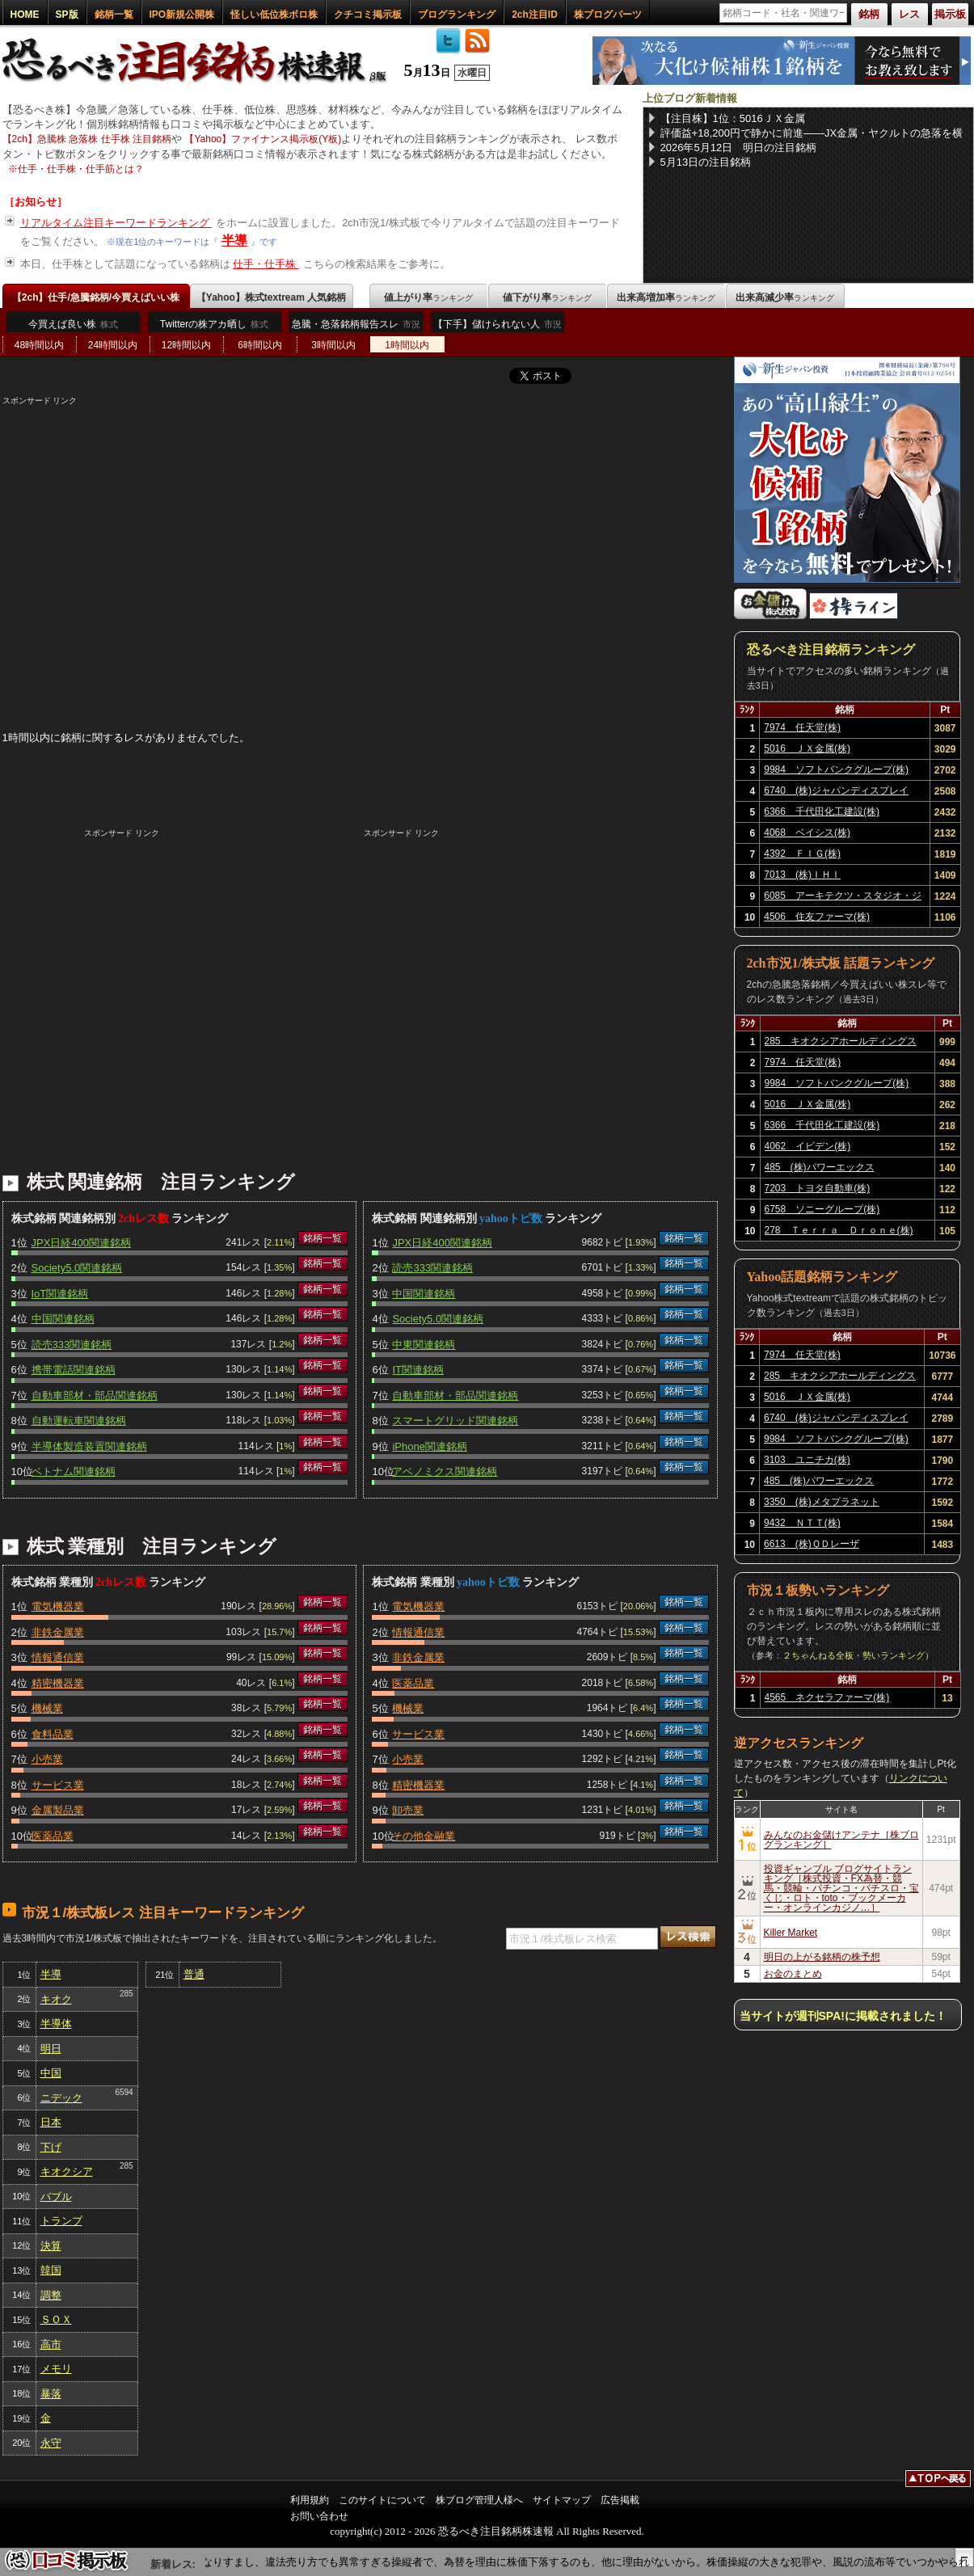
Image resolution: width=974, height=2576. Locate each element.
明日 (50, 2049)
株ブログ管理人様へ (479, 2500)
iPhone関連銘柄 (429, 1446)
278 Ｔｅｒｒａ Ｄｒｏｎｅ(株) (839, 1230)
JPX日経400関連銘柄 (82, 1243)
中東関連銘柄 (423, 1345)
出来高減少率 (785, 297)
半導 (234, 240)
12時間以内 (186, 345)
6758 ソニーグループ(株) (822, 1209)
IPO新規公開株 (182, 14)
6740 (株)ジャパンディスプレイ (836, 790)
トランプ (61, 2221)
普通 (193, 1974)
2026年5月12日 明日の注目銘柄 (738, 147)
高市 (50, 2344)
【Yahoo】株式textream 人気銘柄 (271, 297)
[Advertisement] (360, 520)
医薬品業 (53, 1836)
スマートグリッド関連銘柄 (455, 1420)
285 (126, 1993)
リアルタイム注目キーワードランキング (116, 223)
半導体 (56, 2023)
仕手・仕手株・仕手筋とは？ (81, 169)
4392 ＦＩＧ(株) (802, 853)
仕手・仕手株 (266, 264)
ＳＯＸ (56, 2319)
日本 (50, 2122)
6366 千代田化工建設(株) (821, 811)
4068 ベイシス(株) (807, 832)
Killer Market (791, 1932)
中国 (50, 2073)
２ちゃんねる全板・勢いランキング (853, 1655)
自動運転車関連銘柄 (79, 1420)
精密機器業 (58, 1683)
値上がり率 (428, 297)
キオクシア (66, 2171)
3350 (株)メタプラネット (821, 1501)
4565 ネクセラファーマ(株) (827, 1697)
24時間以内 (112, 345)
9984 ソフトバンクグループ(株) (836, 769)
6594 (124, 2092)
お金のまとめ (793, 1973)
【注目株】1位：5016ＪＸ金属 (732, 118)
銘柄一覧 (114, 14)
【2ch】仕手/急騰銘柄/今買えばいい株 (95, 297)
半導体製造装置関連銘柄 (89, 1446)
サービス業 (58, 1785)
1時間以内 (407, 345)
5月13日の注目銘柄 (706, 162)
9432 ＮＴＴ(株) (802, 1522)
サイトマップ (562, 2500)
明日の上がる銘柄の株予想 (822, 1957)
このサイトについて (382, 2500)
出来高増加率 (666, 297)
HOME (25, 14)
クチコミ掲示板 (368, 14)
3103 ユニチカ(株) (807, 1459)
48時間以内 (39, 345)
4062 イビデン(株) (808, 1146)
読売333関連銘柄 (72, 1345)
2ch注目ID (535, 14)
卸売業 (408, 1810)
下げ (50, 2147)
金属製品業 (58, 1810)
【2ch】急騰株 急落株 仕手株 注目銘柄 (86, 139)
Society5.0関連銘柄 (77, 1268)
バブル (56, 2196)
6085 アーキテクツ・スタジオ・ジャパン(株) (842, 898)
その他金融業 (423, 1836)
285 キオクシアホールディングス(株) (841, 1043)
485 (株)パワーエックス (820, 1167)
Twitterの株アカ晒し (214, 324)
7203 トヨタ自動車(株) (818, 1188)
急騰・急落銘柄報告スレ (356, 328)
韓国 (50, 2270)
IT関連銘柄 (418, 1370)
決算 (50, 2246)
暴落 (50, 2394)
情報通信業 (58, 1657)
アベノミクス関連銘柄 (444, 1471)
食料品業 (53, 1734)
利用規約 (309, 2500)
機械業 (47, 1708)
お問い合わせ (319, 2516)
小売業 (47, 1759)
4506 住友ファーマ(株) (817, 916)
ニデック (61, 2098)
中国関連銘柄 (63, 1319)
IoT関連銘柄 (60, 1294)
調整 (50, 2295)
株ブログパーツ (608, 14)
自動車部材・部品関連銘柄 (95, 1395)
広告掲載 (620, 2500)
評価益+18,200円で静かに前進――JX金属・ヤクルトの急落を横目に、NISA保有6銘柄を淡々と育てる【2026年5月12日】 (811, 133)
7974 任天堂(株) (802, 727)
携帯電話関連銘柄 (74, 1370)
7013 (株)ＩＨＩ (802, 874)
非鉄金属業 (58, 1632)
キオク (56, 1999)
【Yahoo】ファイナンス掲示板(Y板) (262, 139)
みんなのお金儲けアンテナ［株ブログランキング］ (841, 1839)
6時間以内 (260, 345)
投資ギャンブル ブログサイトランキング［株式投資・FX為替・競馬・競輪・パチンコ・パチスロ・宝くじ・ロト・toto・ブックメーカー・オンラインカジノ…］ (841, 1888)
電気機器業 (58, 1606)
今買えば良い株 (73, 324)
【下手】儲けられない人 (497, 328)
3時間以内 (333, 345)
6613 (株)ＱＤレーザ (811, 1543)
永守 (50, 2443)
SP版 (67, 14)
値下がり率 (547, 297)
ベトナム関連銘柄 (74, 1471)
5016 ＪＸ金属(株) (807, 748)
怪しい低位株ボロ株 (274, 14)
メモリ (56, 2369)
